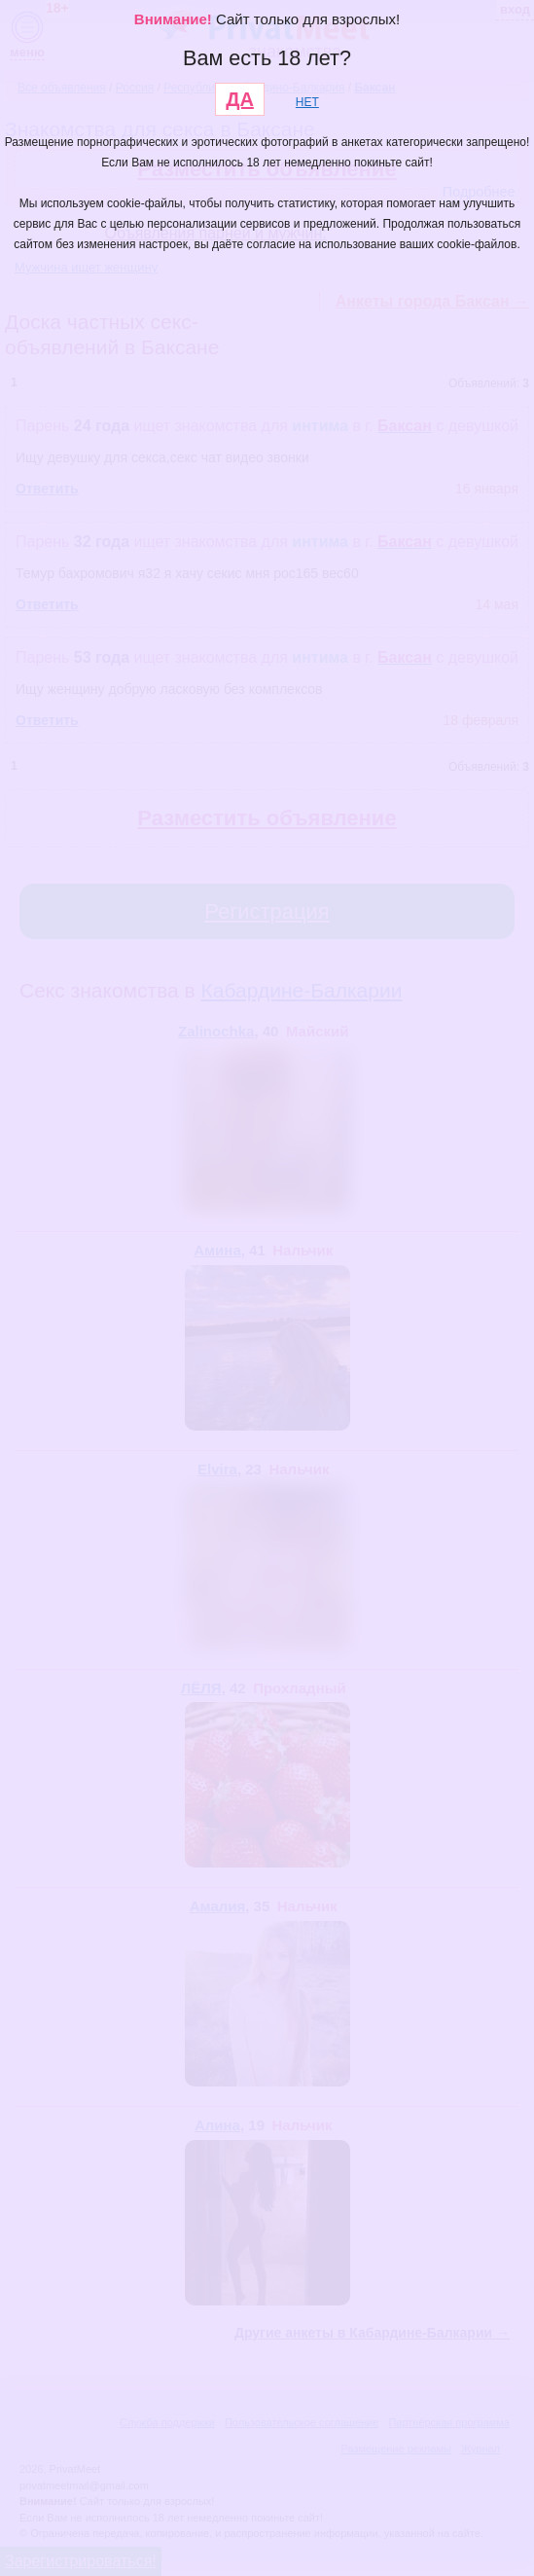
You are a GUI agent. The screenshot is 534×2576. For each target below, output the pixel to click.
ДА (240, 99)
